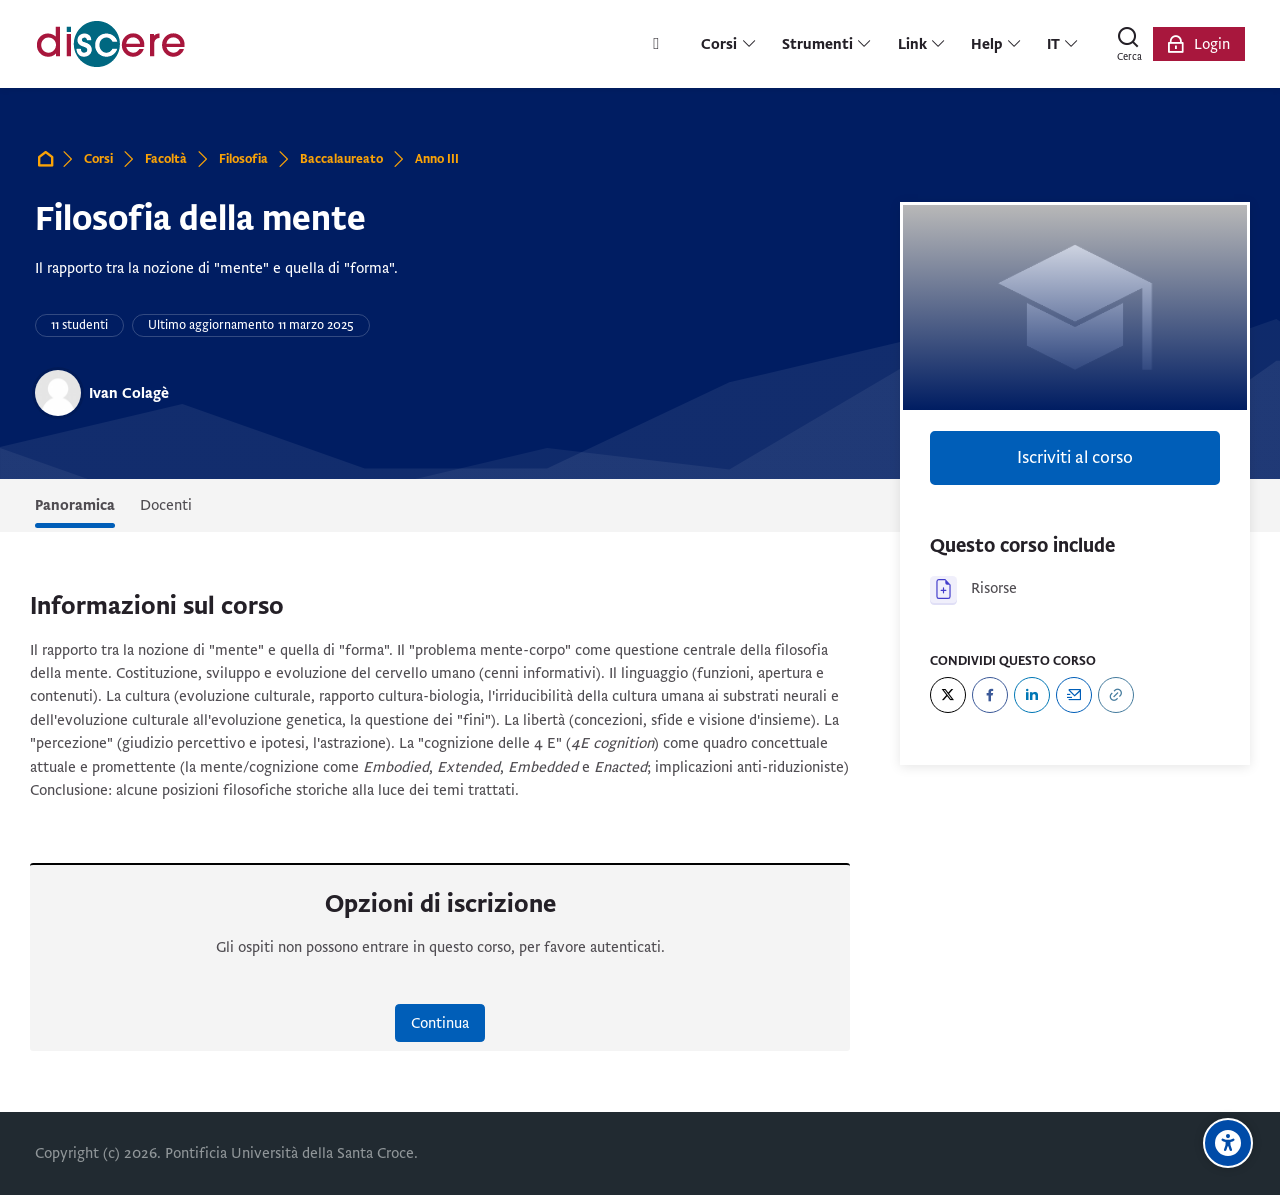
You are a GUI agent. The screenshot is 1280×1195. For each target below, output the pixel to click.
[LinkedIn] (1032, 695)
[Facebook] (990, 695)
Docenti (166, 505)
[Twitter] (948, 695)
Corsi (98, 159)
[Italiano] (1063, 44)
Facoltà (166, 159)
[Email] (1074, 695)
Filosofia (243, 159)
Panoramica (75, 505)
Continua (440, 1023)
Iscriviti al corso (1075, 457)
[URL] (1116, 695)
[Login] (1199, 44)
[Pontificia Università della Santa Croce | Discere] (111, 44)
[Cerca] (1129, 44)
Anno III (437, 159)
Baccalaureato (341, 159)
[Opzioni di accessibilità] (1228, 1143)
